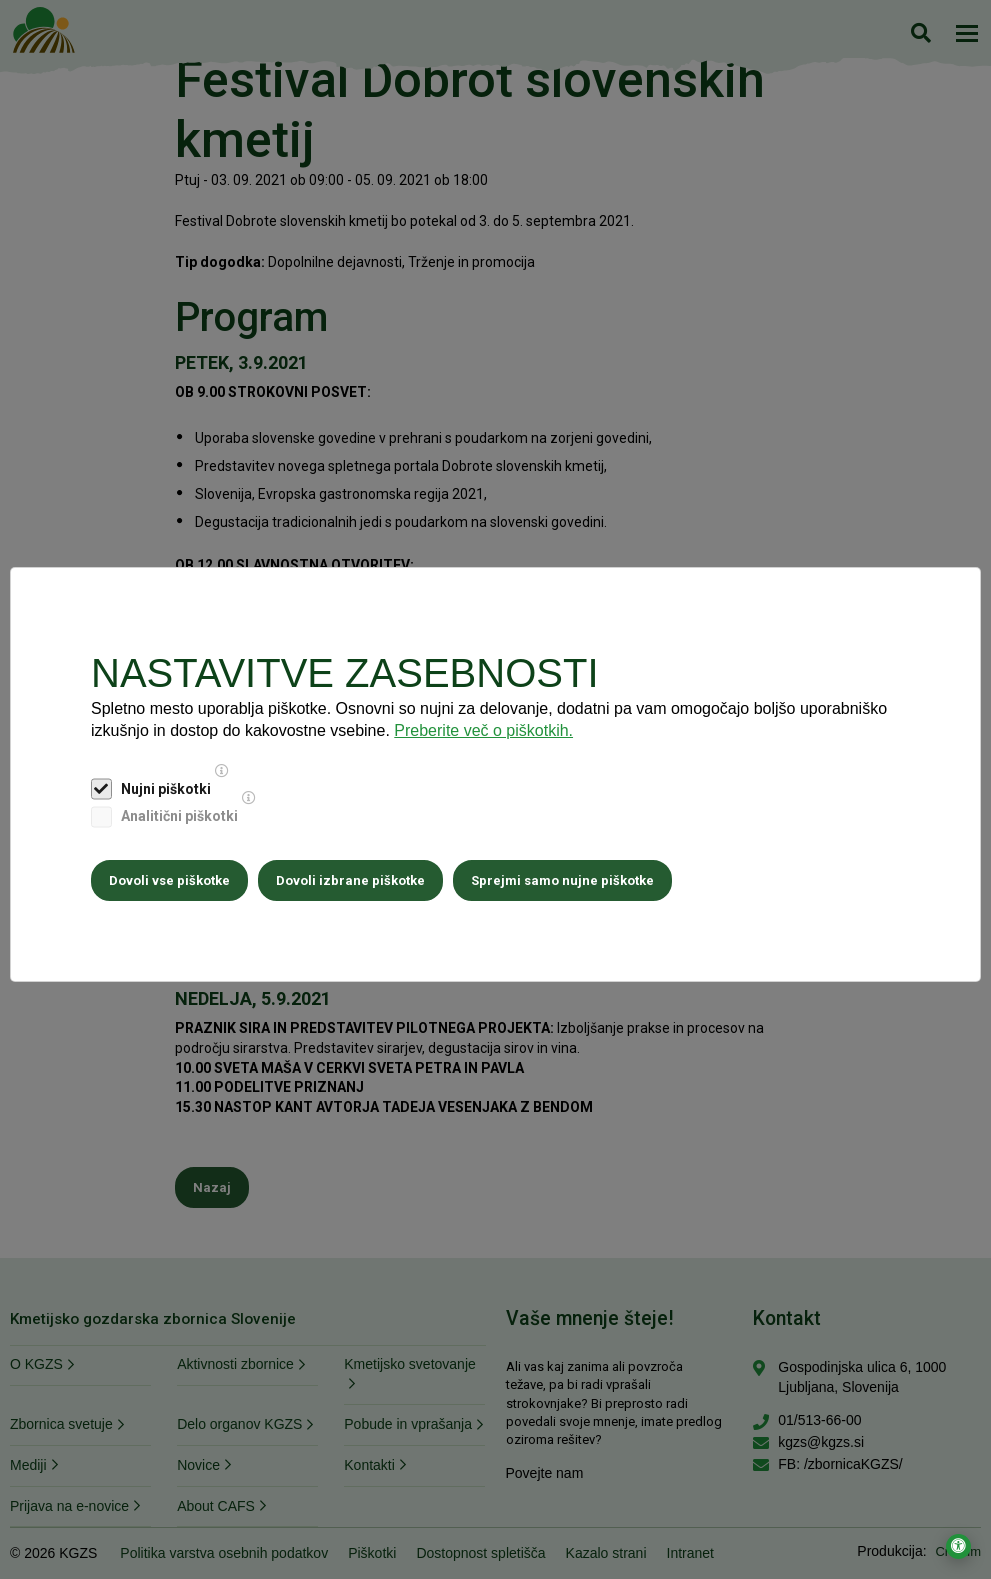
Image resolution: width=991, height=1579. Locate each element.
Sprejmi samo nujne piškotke (562, 880)
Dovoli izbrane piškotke (350, 880)
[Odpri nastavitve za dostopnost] (958, 1546)
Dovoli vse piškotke (169, 880)
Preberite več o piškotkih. (483, 730)
